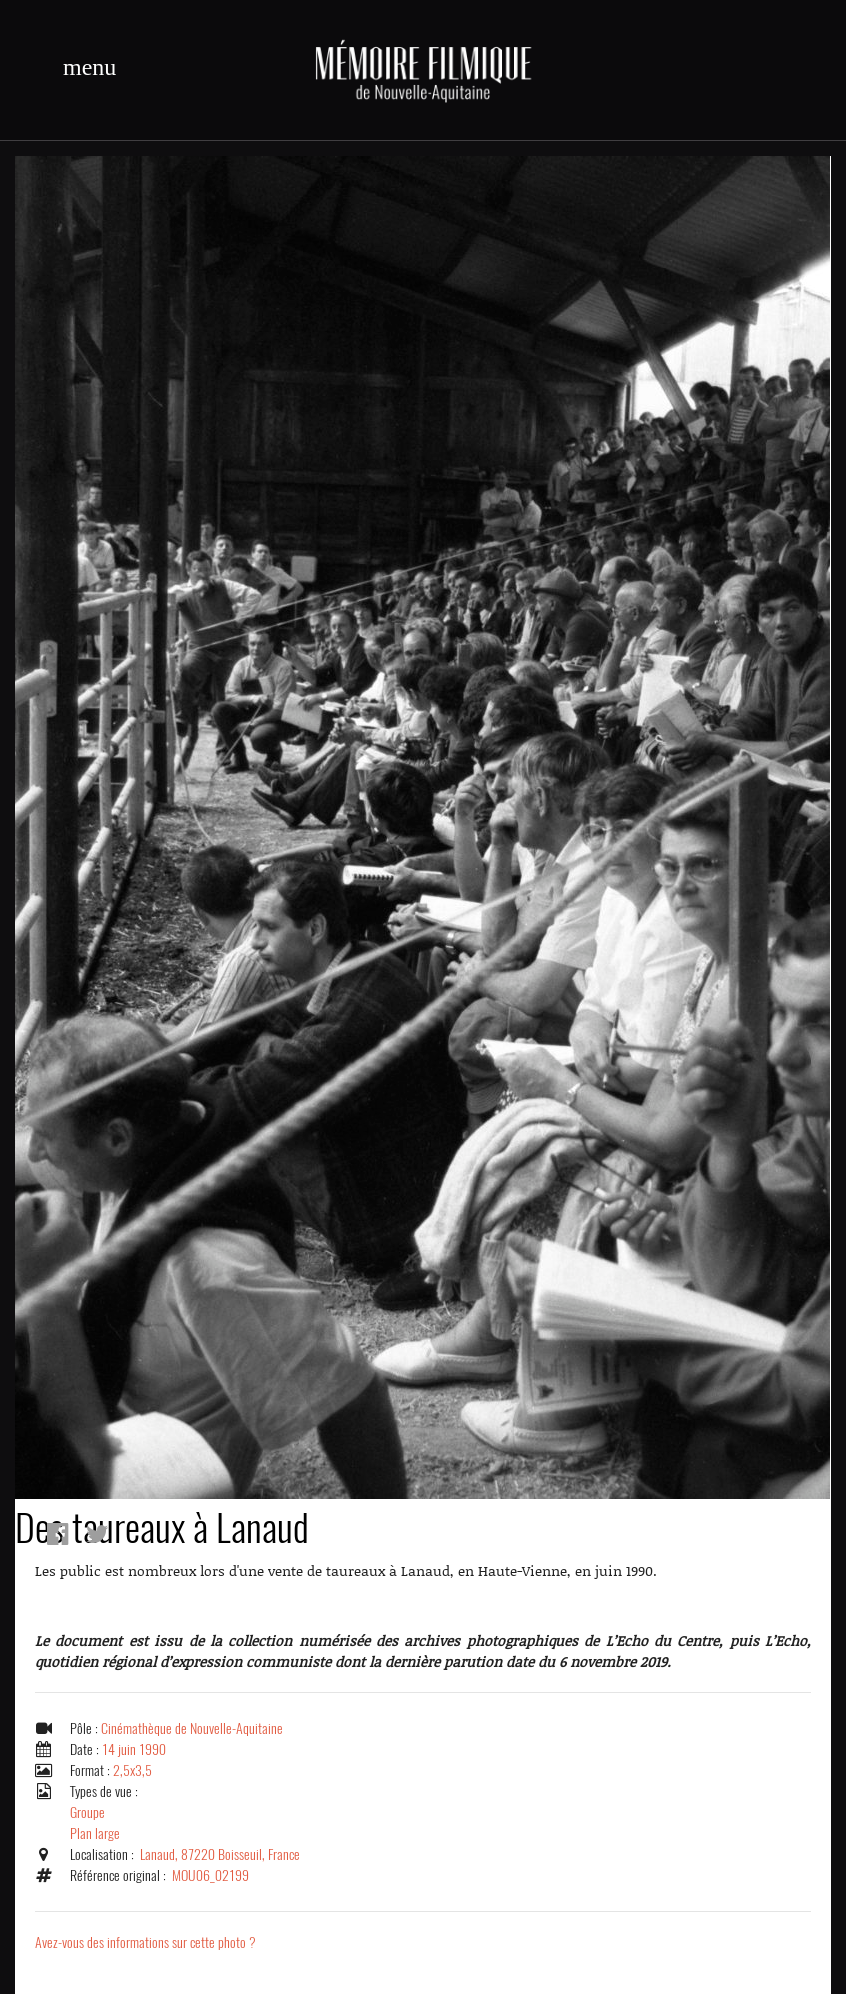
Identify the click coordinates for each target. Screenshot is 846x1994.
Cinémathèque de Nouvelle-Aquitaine (192, 1728)
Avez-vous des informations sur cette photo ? (145, 1942)
